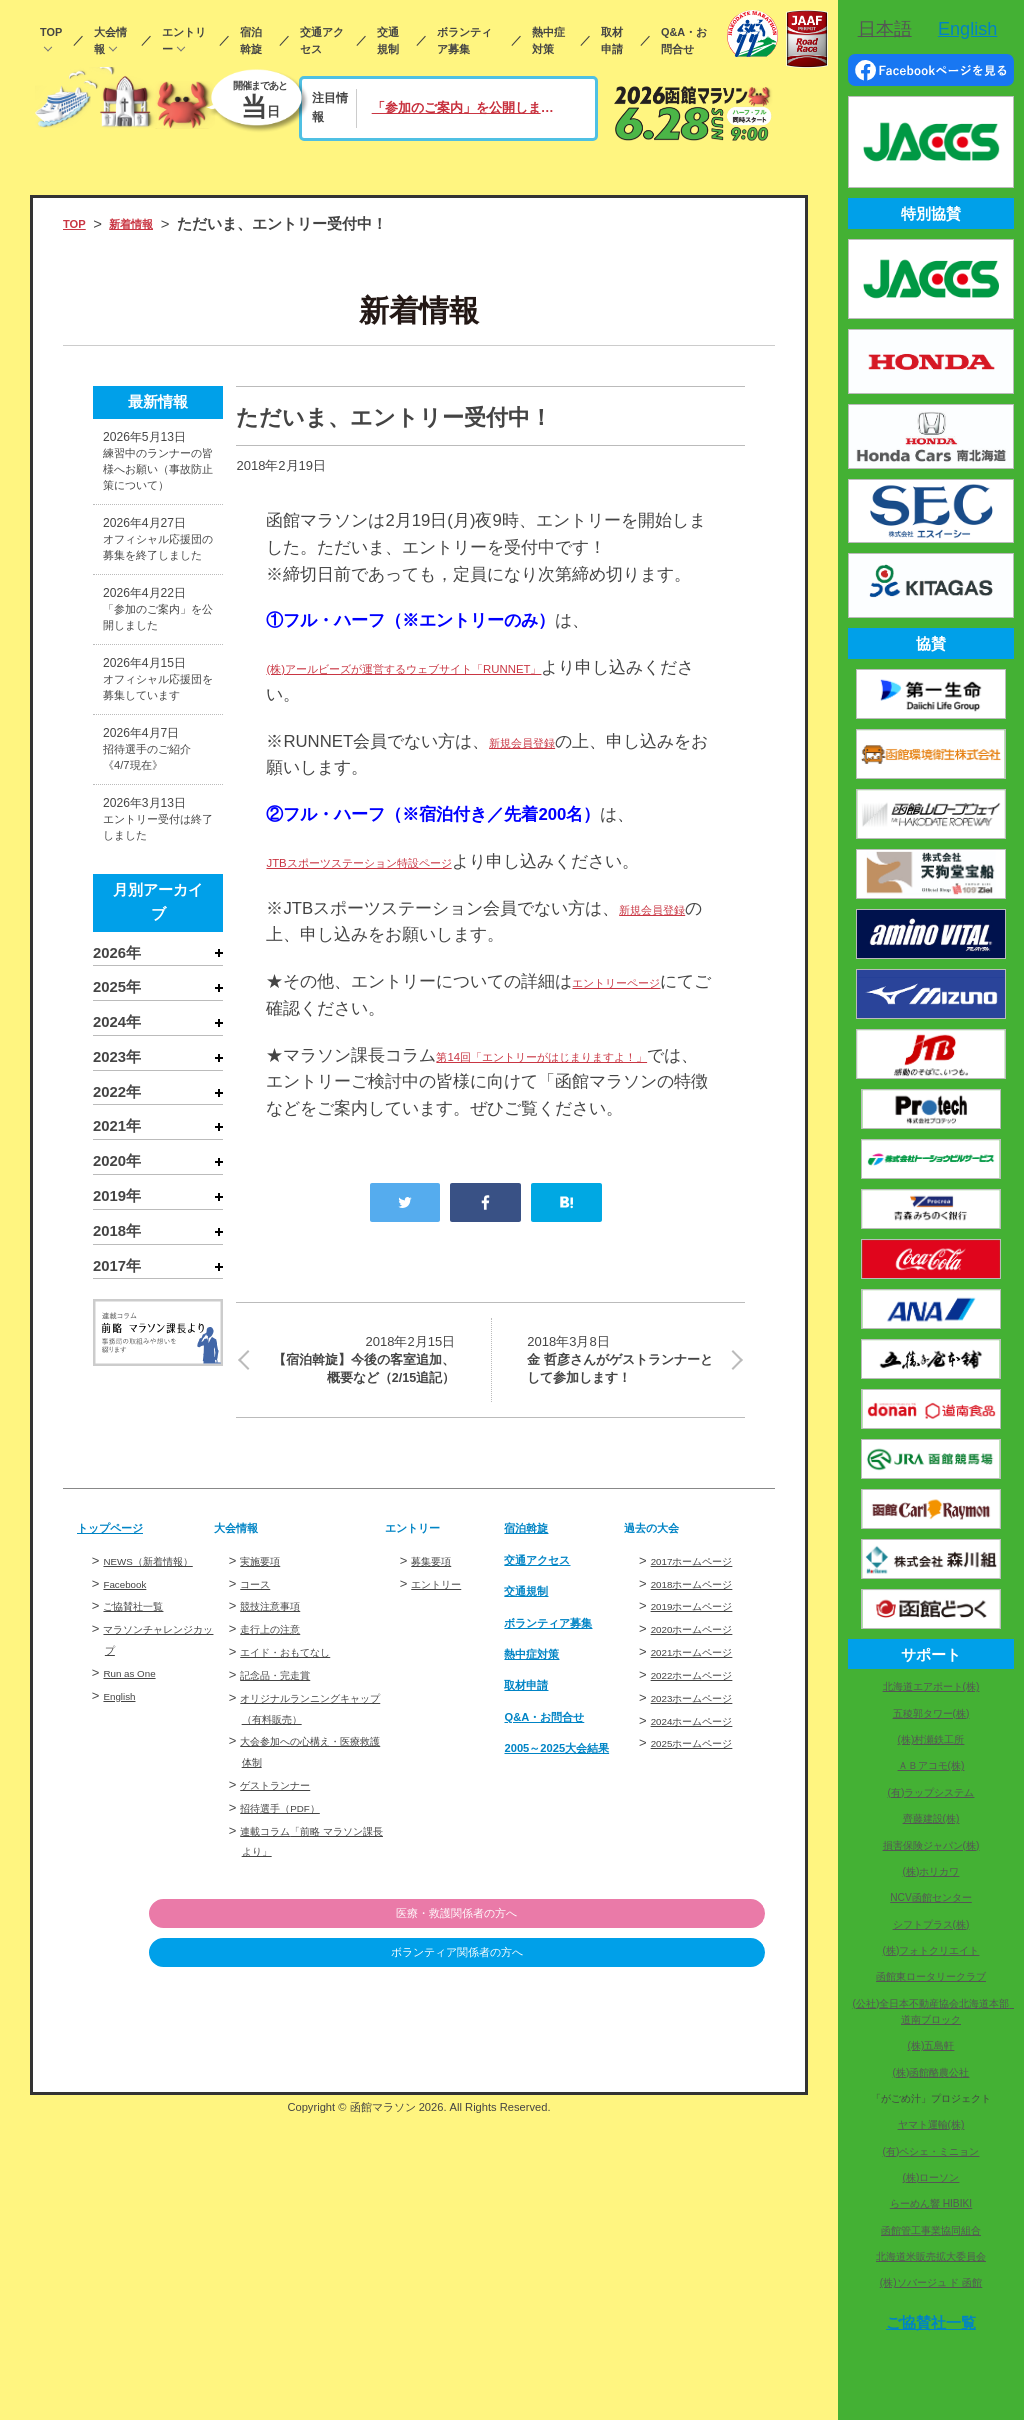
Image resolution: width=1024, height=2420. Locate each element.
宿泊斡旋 (251, 40)
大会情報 (110, 40)
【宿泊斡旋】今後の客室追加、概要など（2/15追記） (358, 1435)
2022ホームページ (704, 1859)
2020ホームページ (704, 1813)
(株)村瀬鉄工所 (931, 1739)
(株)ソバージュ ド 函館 (931, 2282)
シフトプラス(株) (931, 1924)
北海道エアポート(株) (931, 1686)
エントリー (184, 40)
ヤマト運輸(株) (931, 2124)
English (124, 1900)
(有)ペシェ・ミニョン (931, 2151)
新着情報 (147, 224)
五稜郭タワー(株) (931, 1713)
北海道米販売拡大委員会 (931, 2256)
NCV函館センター (931, 1897)
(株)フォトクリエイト (931, 1950)
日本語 (885, 29)
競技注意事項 (279, 1790)
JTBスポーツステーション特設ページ (408, 861)
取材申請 (612, 40)
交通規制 (388, 40)
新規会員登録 (540, 741)
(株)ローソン (931, 2177)
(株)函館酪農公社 (931, 2072)
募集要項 (437, 1745)
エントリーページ (640, 1008)
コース (259, 1767)
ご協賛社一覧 (142, 1811)
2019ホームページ (704, 1790)
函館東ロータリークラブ (931, 1976)
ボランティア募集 (464, 40)
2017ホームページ (704, 1745)
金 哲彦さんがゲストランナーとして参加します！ (623, 1422)
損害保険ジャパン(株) (931, 1845)
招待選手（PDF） (292, 1992)
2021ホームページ (704, 1836)
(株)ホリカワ (931, 1871)
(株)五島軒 (931, 2045)
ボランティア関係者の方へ (662, 2139)
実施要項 (266, 1745)
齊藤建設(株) (931, 1818)
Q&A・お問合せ (684, 40)
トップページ (122, 1712)
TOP (51, 32)
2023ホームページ (704, 1882)
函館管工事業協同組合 (931, 2230)
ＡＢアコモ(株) (931, 1765)
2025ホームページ (704, 1927)
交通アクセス (322, 40)
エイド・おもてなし (298, 1836)
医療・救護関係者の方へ (662, 2099)
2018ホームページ (704, 1767)
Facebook (131, 1788)
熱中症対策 (548, 40)
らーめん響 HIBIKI (931, 2203)
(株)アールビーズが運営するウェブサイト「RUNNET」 (476, 667)
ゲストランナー (285, 1969)
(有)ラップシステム (931, 1792)
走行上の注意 (279, 1813)
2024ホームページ (704, 1904)
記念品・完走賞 (285, 1859)
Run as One (137, 1878)
